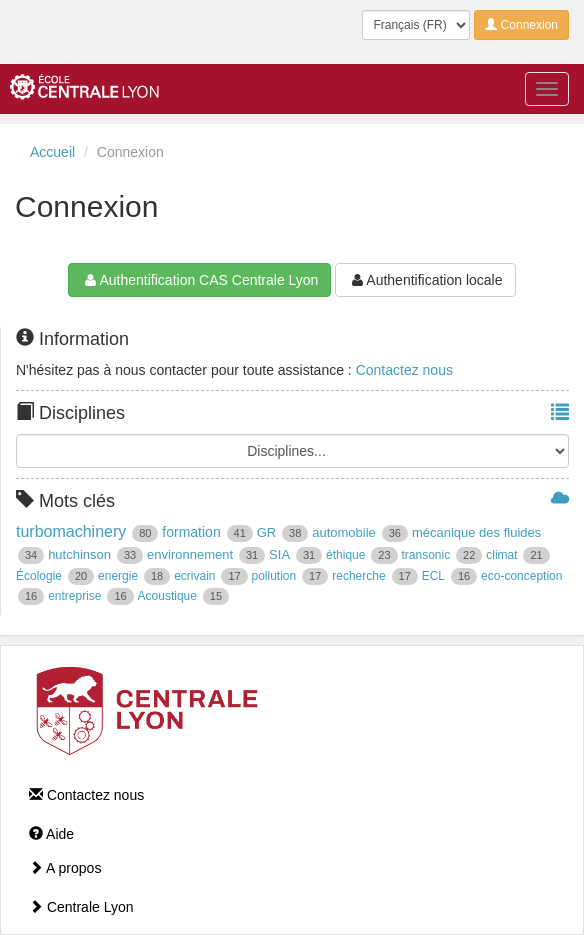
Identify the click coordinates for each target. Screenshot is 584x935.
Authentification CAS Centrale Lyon (199, 280)
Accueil (52, 152)
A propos (65, 868)
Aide (51, 834)
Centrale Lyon (81, 907)
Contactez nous (404, 370)
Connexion (521, 25)
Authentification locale (425, 280)
